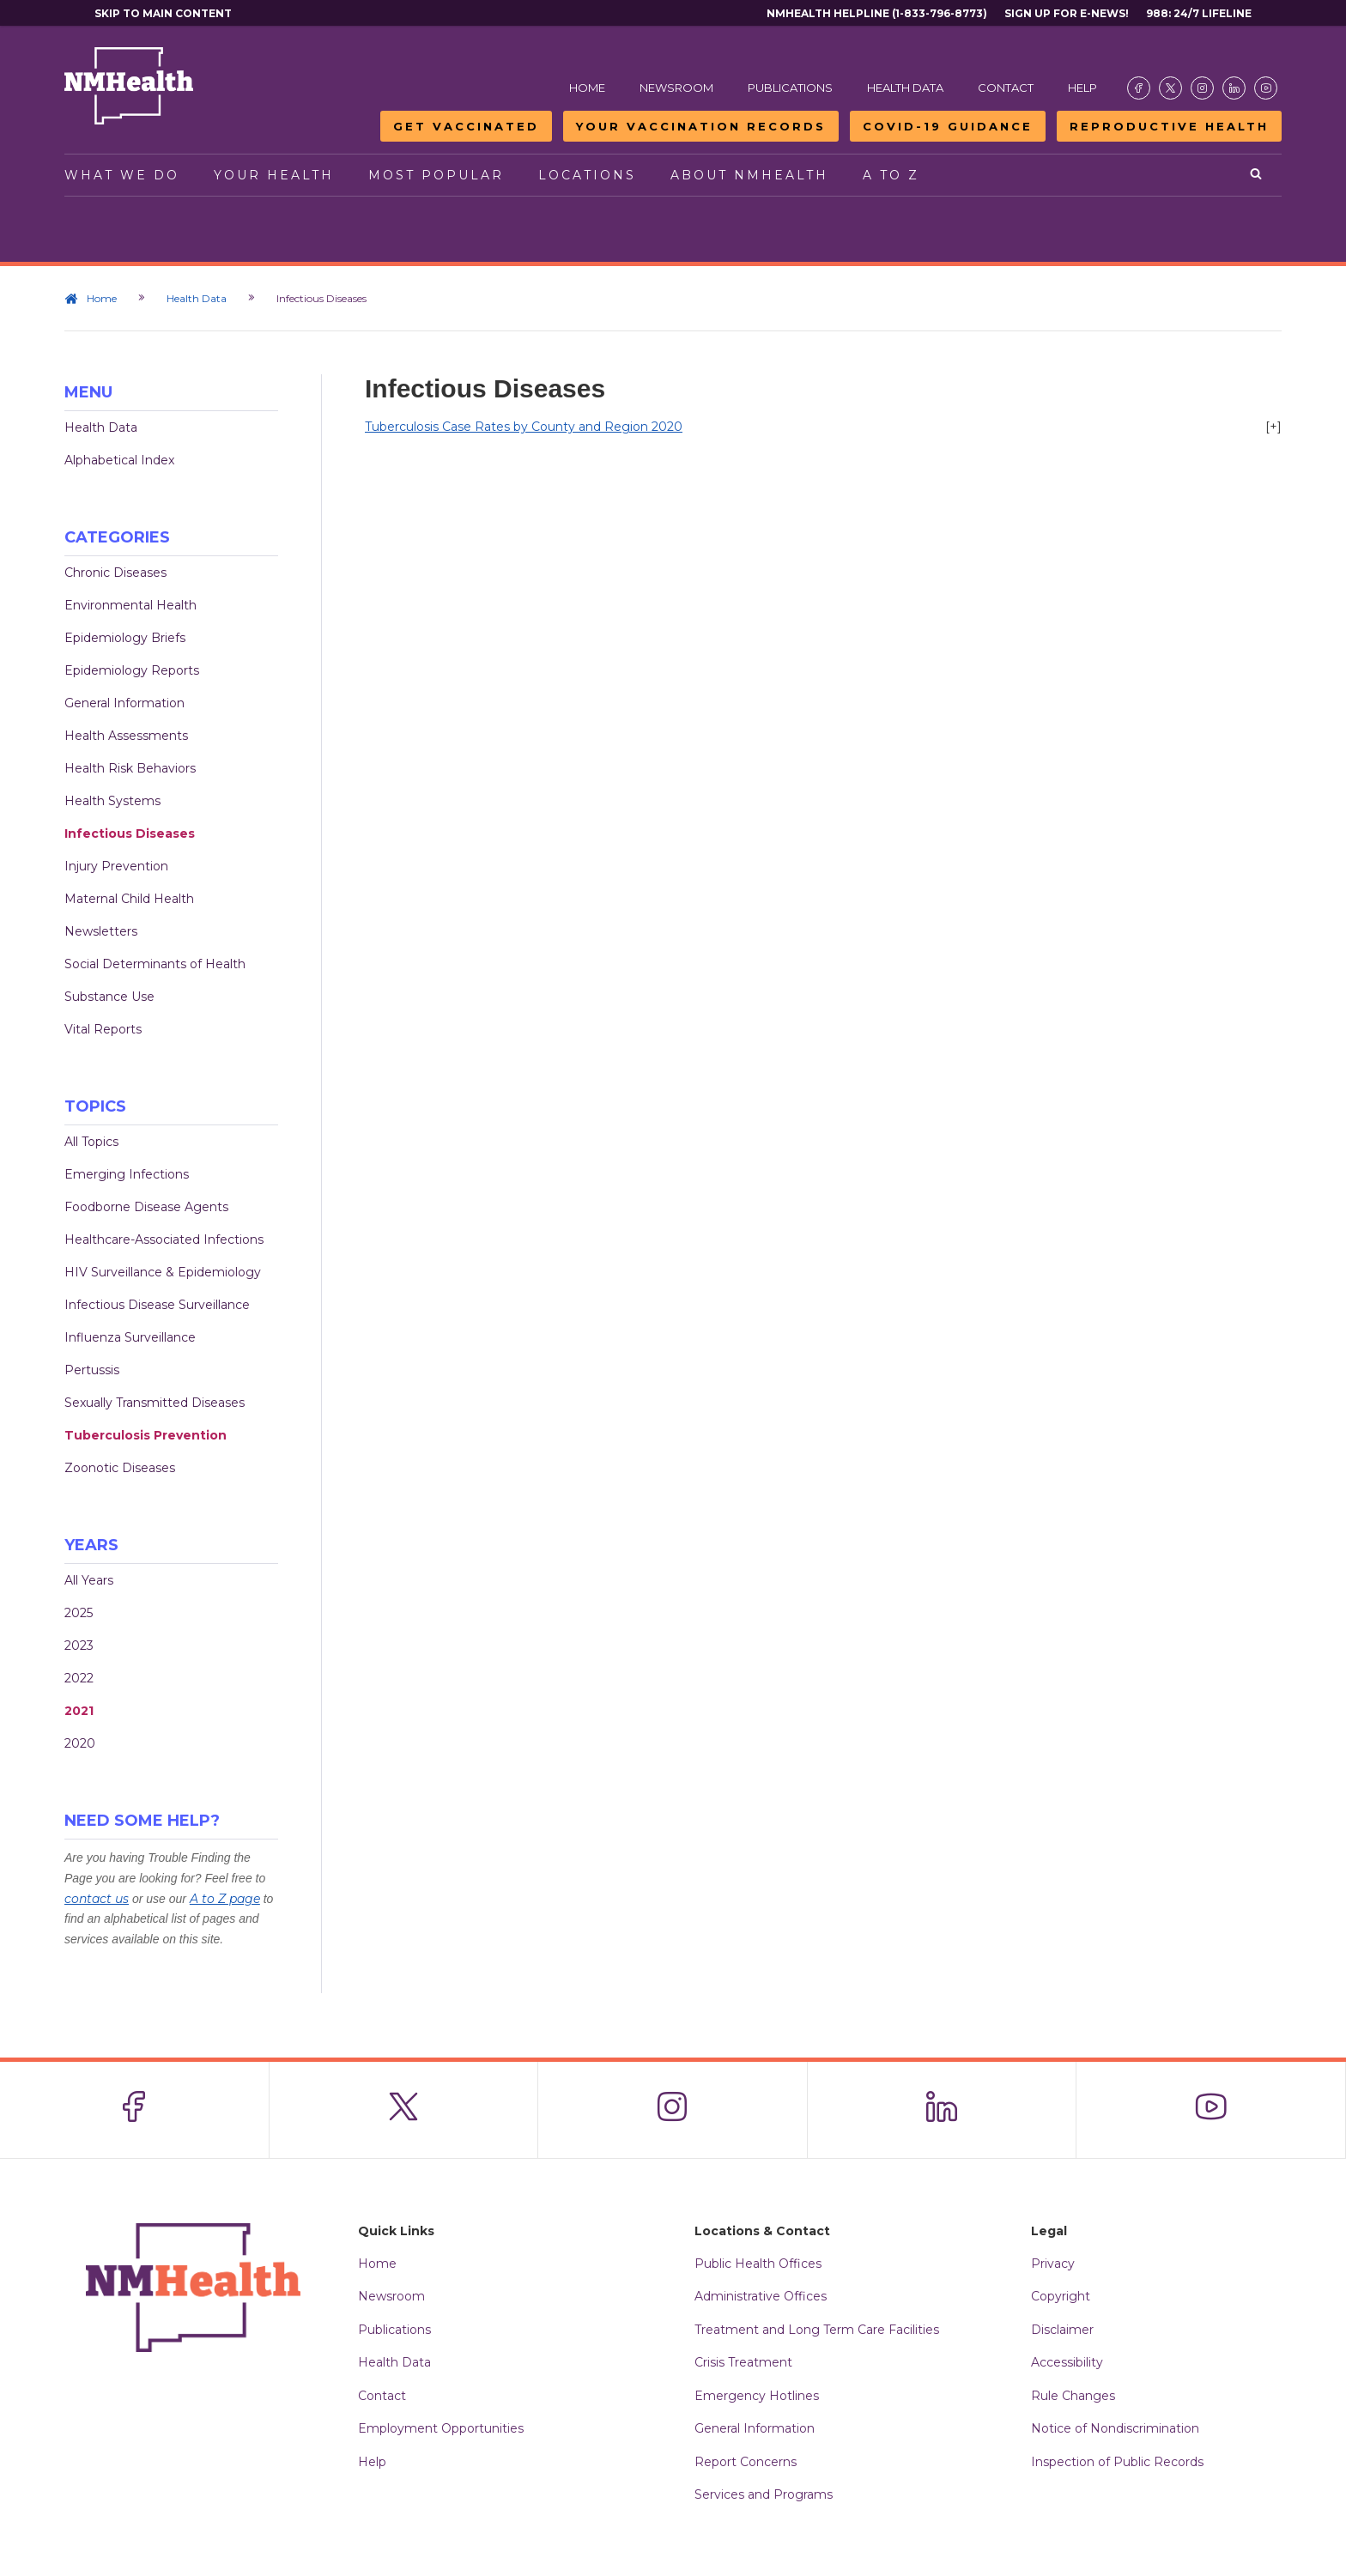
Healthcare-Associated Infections (164, 1239)
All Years (88, 1580)
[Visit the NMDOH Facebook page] (1139, 88)
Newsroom (676, 87)
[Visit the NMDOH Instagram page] (1202, 88)
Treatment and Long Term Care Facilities (816, 2329)
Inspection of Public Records (1117, 2462)
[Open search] (1257, 175)
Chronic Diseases (115, 572)
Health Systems (112, 801)
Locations (587, 175)
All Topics (91, 1141)
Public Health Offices (758, 2263)
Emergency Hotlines (756, 2395)
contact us (96, 1898)
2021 (79, 1710)
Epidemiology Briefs (124, 638)
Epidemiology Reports (131, 670)
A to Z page (225, 1898)
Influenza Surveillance (130, 1337)
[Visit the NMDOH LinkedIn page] (1234, 88)
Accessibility (1067, 2362)
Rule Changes (1073, 2395)
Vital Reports (103, 1029)
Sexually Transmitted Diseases (154, 1402)
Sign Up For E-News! (1066, 13)
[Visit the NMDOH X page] (1170, 88)
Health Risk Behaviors (130, 768)
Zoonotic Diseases (119, 1468)
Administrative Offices (760, 2296)
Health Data (905, 87)
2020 (79, 1743)
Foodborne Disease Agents (146, 1207)
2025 (78, 1613)
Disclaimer (1062, 2329)
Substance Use (109, 996)
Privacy (1053, 2263)
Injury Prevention (116, 866)
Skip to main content (163, 13)
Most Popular (436, 175)
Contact (1006, 87)
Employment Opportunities (441, 2428)
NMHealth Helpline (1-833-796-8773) (877, 13)
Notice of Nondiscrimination (1115, 2428)
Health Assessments (126, 735)
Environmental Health (130, 605)
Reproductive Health (1169, 126)
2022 (79, 1678)
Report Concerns (745, 2462)
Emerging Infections (126, 1174)
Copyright (1060, 2296)
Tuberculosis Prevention (145, 1435)
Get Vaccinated (466, 126)
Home (587, 87)
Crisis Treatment (743, 2362)
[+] (1273, 426)
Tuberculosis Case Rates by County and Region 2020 (523, 426)
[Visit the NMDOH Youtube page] (1266, 88)
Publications (790, 87)
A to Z (891, 175)
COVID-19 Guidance (948, 126)
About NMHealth (749, 175)
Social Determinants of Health (155, 964)
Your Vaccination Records (701, 126)
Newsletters (100, 931)
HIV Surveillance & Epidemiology (162, 1272)
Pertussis (91, 1370)
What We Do (121, 175)
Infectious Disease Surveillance (157, 1304)
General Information (124, 703)
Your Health (274, 175)
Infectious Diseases (129, 833)
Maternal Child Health (129, 898)
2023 (79, 1645)
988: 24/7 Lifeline (1199, 13)
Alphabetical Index (119, 460)
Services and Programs (763, 2494)
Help (1082, 87)
